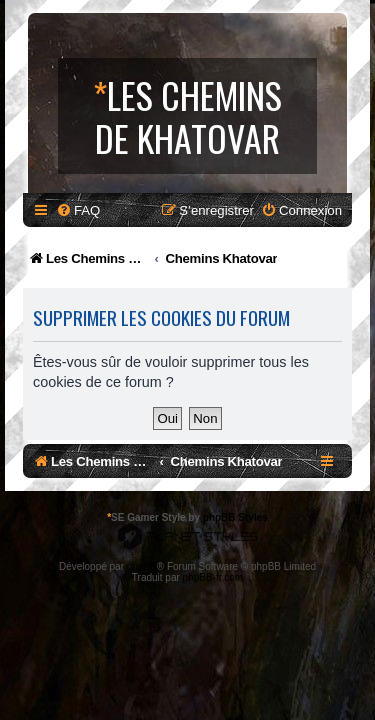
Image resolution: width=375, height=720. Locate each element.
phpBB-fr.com (213, 577)
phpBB (142, 566)
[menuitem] (78, 210)
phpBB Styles (235, 517)
